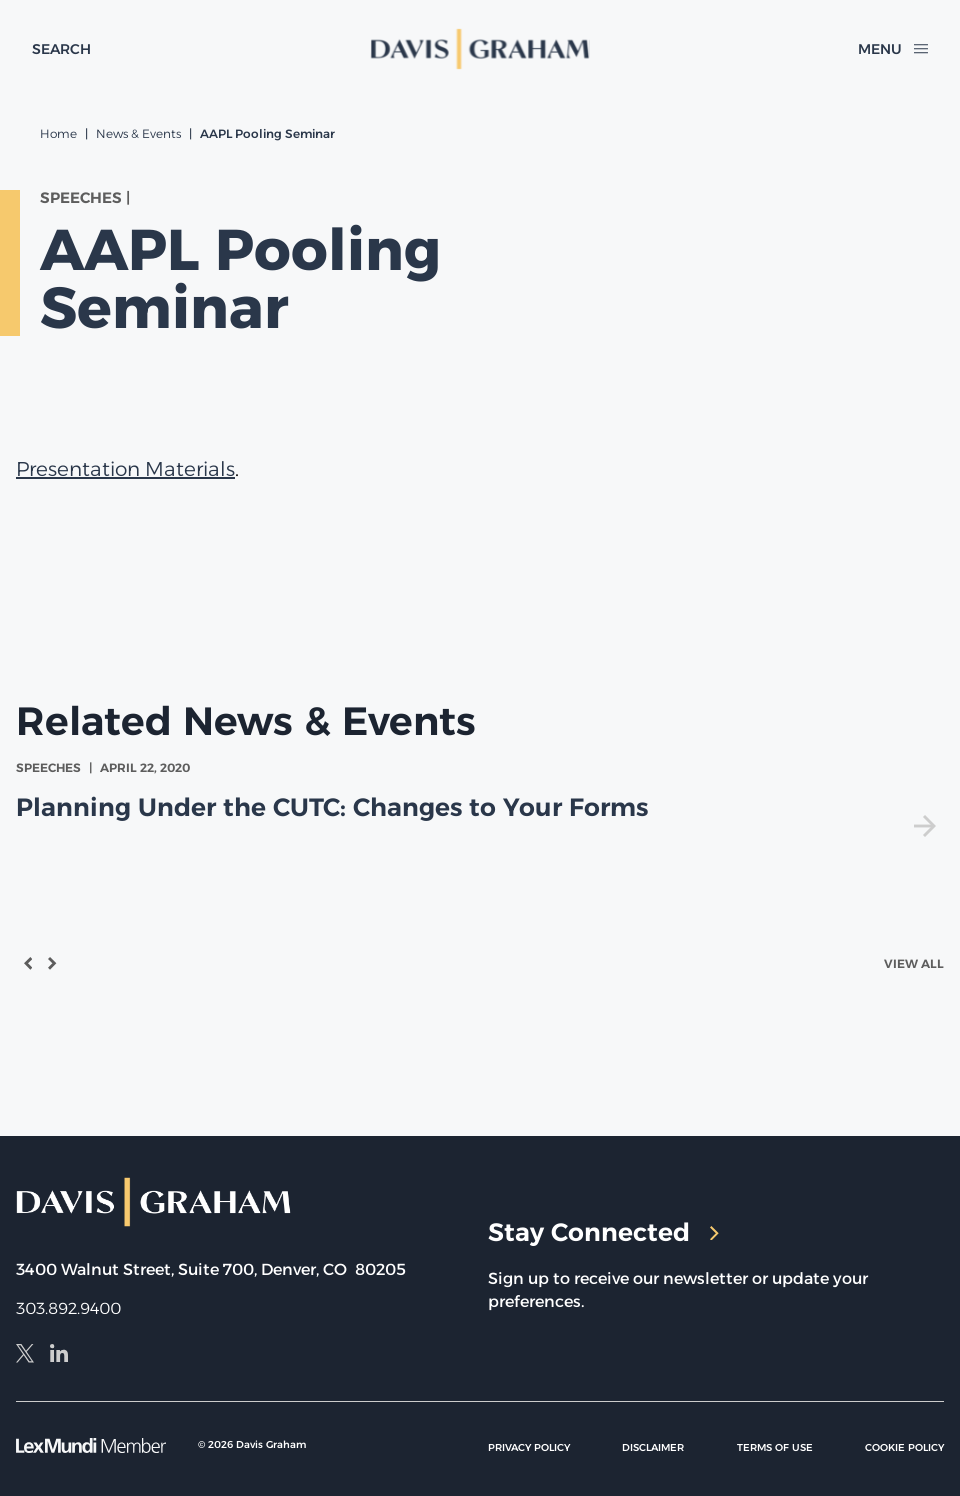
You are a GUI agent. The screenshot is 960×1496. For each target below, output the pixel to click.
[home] (480, 49)
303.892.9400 (68, 1308)
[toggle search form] (61, 49)
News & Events (138, 133)
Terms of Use (775, 1447)
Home (58, 133)
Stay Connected (603, 1232)
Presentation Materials (125, 469)
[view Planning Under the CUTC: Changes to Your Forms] (480, 797)
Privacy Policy (529, 1447)
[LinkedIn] (59, 1356)
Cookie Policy (904, 1447)
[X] (25, 1356)
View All (914, 963)
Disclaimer (653, 1447)
